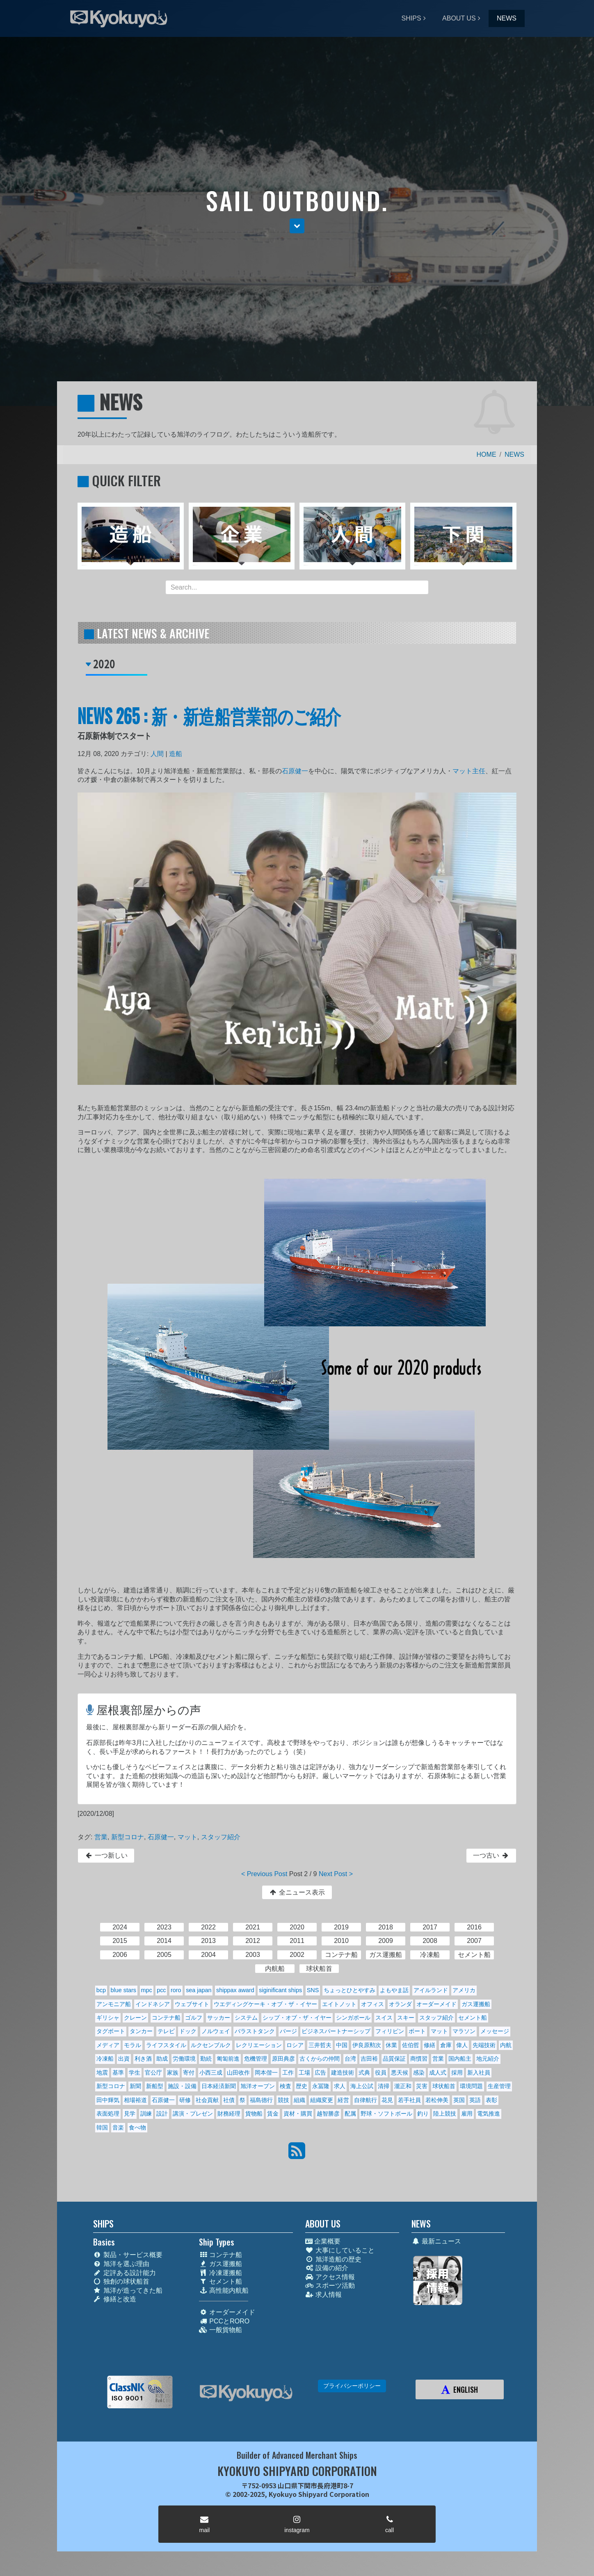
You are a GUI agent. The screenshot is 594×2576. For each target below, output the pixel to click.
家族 (172, 2072)
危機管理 (255, 2058)
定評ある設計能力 (124, 2272)
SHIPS (411, 18)
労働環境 (184, 2058)
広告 (320, 2072)
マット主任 (468, 771)
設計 (162, 2113)
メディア (107, 2045)
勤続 (206, 2058)
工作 (288, 2072)
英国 (459, 2100)
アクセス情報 (330, 2276)
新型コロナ (127, 1836)
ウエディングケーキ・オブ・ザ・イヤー (265, 2004)
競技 (283, 2100)
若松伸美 (436, 2100)
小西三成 (210, 2072)
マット (187, 1836)
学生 (134, 2072)
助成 (162, 2058)
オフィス (372, 2004)
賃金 (273, 2113)
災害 (421, 2086)
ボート (417, 2031)
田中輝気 (107, 2100)
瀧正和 (402, 2086)
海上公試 (361, 2086)
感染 (419, 2072)
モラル (132, 2045)
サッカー (218, 2017)
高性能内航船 (224, 2290)
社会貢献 (207, 2100)
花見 (387, 2100)
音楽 (118, 2127)
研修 (185, 2100)
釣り (423, 2113)
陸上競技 (444, 2113)
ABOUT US (459, 18)
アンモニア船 (113, 2004)
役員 (380, 2072)
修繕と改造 (114, 2299)
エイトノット (339, 2004)
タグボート (110, 2031)
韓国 (102, 2127)
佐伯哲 (410, 2045)
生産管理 (499, 2086)
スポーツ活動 (330, 2285)
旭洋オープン (257, 2086)
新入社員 (478, 2072)
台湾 (350, 2058)
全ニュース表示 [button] (297, 1892)
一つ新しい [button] (106, 1855)
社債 (229, 2100)
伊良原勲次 (366, 2045)
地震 (102, 2072)
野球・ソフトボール (386, 2113)
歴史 (301, 2086)
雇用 (467, 2113)
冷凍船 (105, 2058)
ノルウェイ (215, 2031)
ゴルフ (193, 2017)
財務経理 (228, 2113)
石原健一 (295, 771)
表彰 (491, 2100)
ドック (187, 2031)
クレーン (135, 2017)
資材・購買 (297, 2113)
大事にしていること (340, 2250)
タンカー (141, 2031)
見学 (129, 2113)
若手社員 (409, 2100)
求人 (339, 2086)
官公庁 (153, 2072)
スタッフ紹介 (220, 1836)
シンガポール (353, 2017)
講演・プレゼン (193, 2113)
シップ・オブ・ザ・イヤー (297, 2017)
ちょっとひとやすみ (349, 1990)
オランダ (400, 2004)
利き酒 (143, 2058)
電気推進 (488, 2113)
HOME (486, 454)
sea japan (198, 1990)
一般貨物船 (220, 2329)
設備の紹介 (326, 2267)
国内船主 (459, 2058)
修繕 (429, 2045)
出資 (124, 2058)
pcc (161, 1990)
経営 (343, 2100)
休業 (391, 2045)
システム (246, 2017)
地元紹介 (487, 2058)
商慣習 (418, 2058)
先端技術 (484, 2045)
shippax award (235, 1990)
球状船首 (443, 2086)
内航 (506, 2045)
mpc (146, 1990)
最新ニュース (436, 2241)
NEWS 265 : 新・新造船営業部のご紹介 (209, 715)
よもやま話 (394, 1990)
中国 (341, 2045)
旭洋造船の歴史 (333, 2259)
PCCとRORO (224, 2321)
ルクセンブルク (211, 2045)
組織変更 (321, 2100)
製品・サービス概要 (127, 2254)
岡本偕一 (266, 2072)
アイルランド (431, 1990)
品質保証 (394, 2058)
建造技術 (342, 2072)
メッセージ (494, 2031)
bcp (101, 1990)
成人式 (437, 2072)
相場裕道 (135, 2100)
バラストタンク (255, 2031)
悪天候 (399, 2072)
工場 (304, 2072)
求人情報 (323, 2294)
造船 (175, 753)
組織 (299, 2100)
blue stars (123, 1990)
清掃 (383, 2086)
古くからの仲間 (319, 2058)
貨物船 (254, 2113)
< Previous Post (264, 1873)
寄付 (188, 2072)
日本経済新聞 (218, 2086)
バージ (288, 2031)
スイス (384, 2017)
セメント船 (472, 2017)
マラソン (463, 2031)
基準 (118, 2072)
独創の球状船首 (121, 2281)
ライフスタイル (166, 2045)
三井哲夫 (319, 2045)
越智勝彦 (328, 2113)
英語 (475, 2100)
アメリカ (463, 1990)
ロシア (295, 2045)
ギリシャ (107, 2017)
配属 (350, 2113)
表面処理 (107, 2113)
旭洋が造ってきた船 (127, 2290)
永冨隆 (320, 2086)
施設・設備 (182, 2086)
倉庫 (446, 2045)
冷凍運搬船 (220, 2272)
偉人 (462, 2045)
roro (176, 1990)
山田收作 (238, 2072)
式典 (364, 2072)
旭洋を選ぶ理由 (121, 2263)
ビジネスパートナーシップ (336, 2031)
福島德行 (261, 2100)
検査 (285, 2086)
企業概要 (322, 2241)
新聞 (135, 2086)
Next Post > (336, 1873)
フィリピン (389, 2031)
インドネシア (152, 2004)
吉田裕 (369, 2058)
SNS (313, 1990)
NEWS (506, 18)
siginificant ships (280, 1990)
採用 (457, 2072)
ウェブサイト (192, 2004)
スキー (405, 2017)
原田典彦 (283, 2058)
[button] (297, 226)
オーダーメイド (436, 2004)
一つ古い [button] (491, 1855)
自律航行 (365, 2100)
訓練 (146, 2113)
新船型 (154, 2086)
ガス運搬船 (475, 2004)
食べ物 (137, 2127)
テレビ (166, 2031)
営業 (100, 1836)
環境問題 (471, 2086)
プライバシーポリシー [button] (352, 2385)
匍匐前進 (228, 2058)
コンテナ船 (166, 2017)
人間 (157, 753)
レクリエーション (259, 2045)
